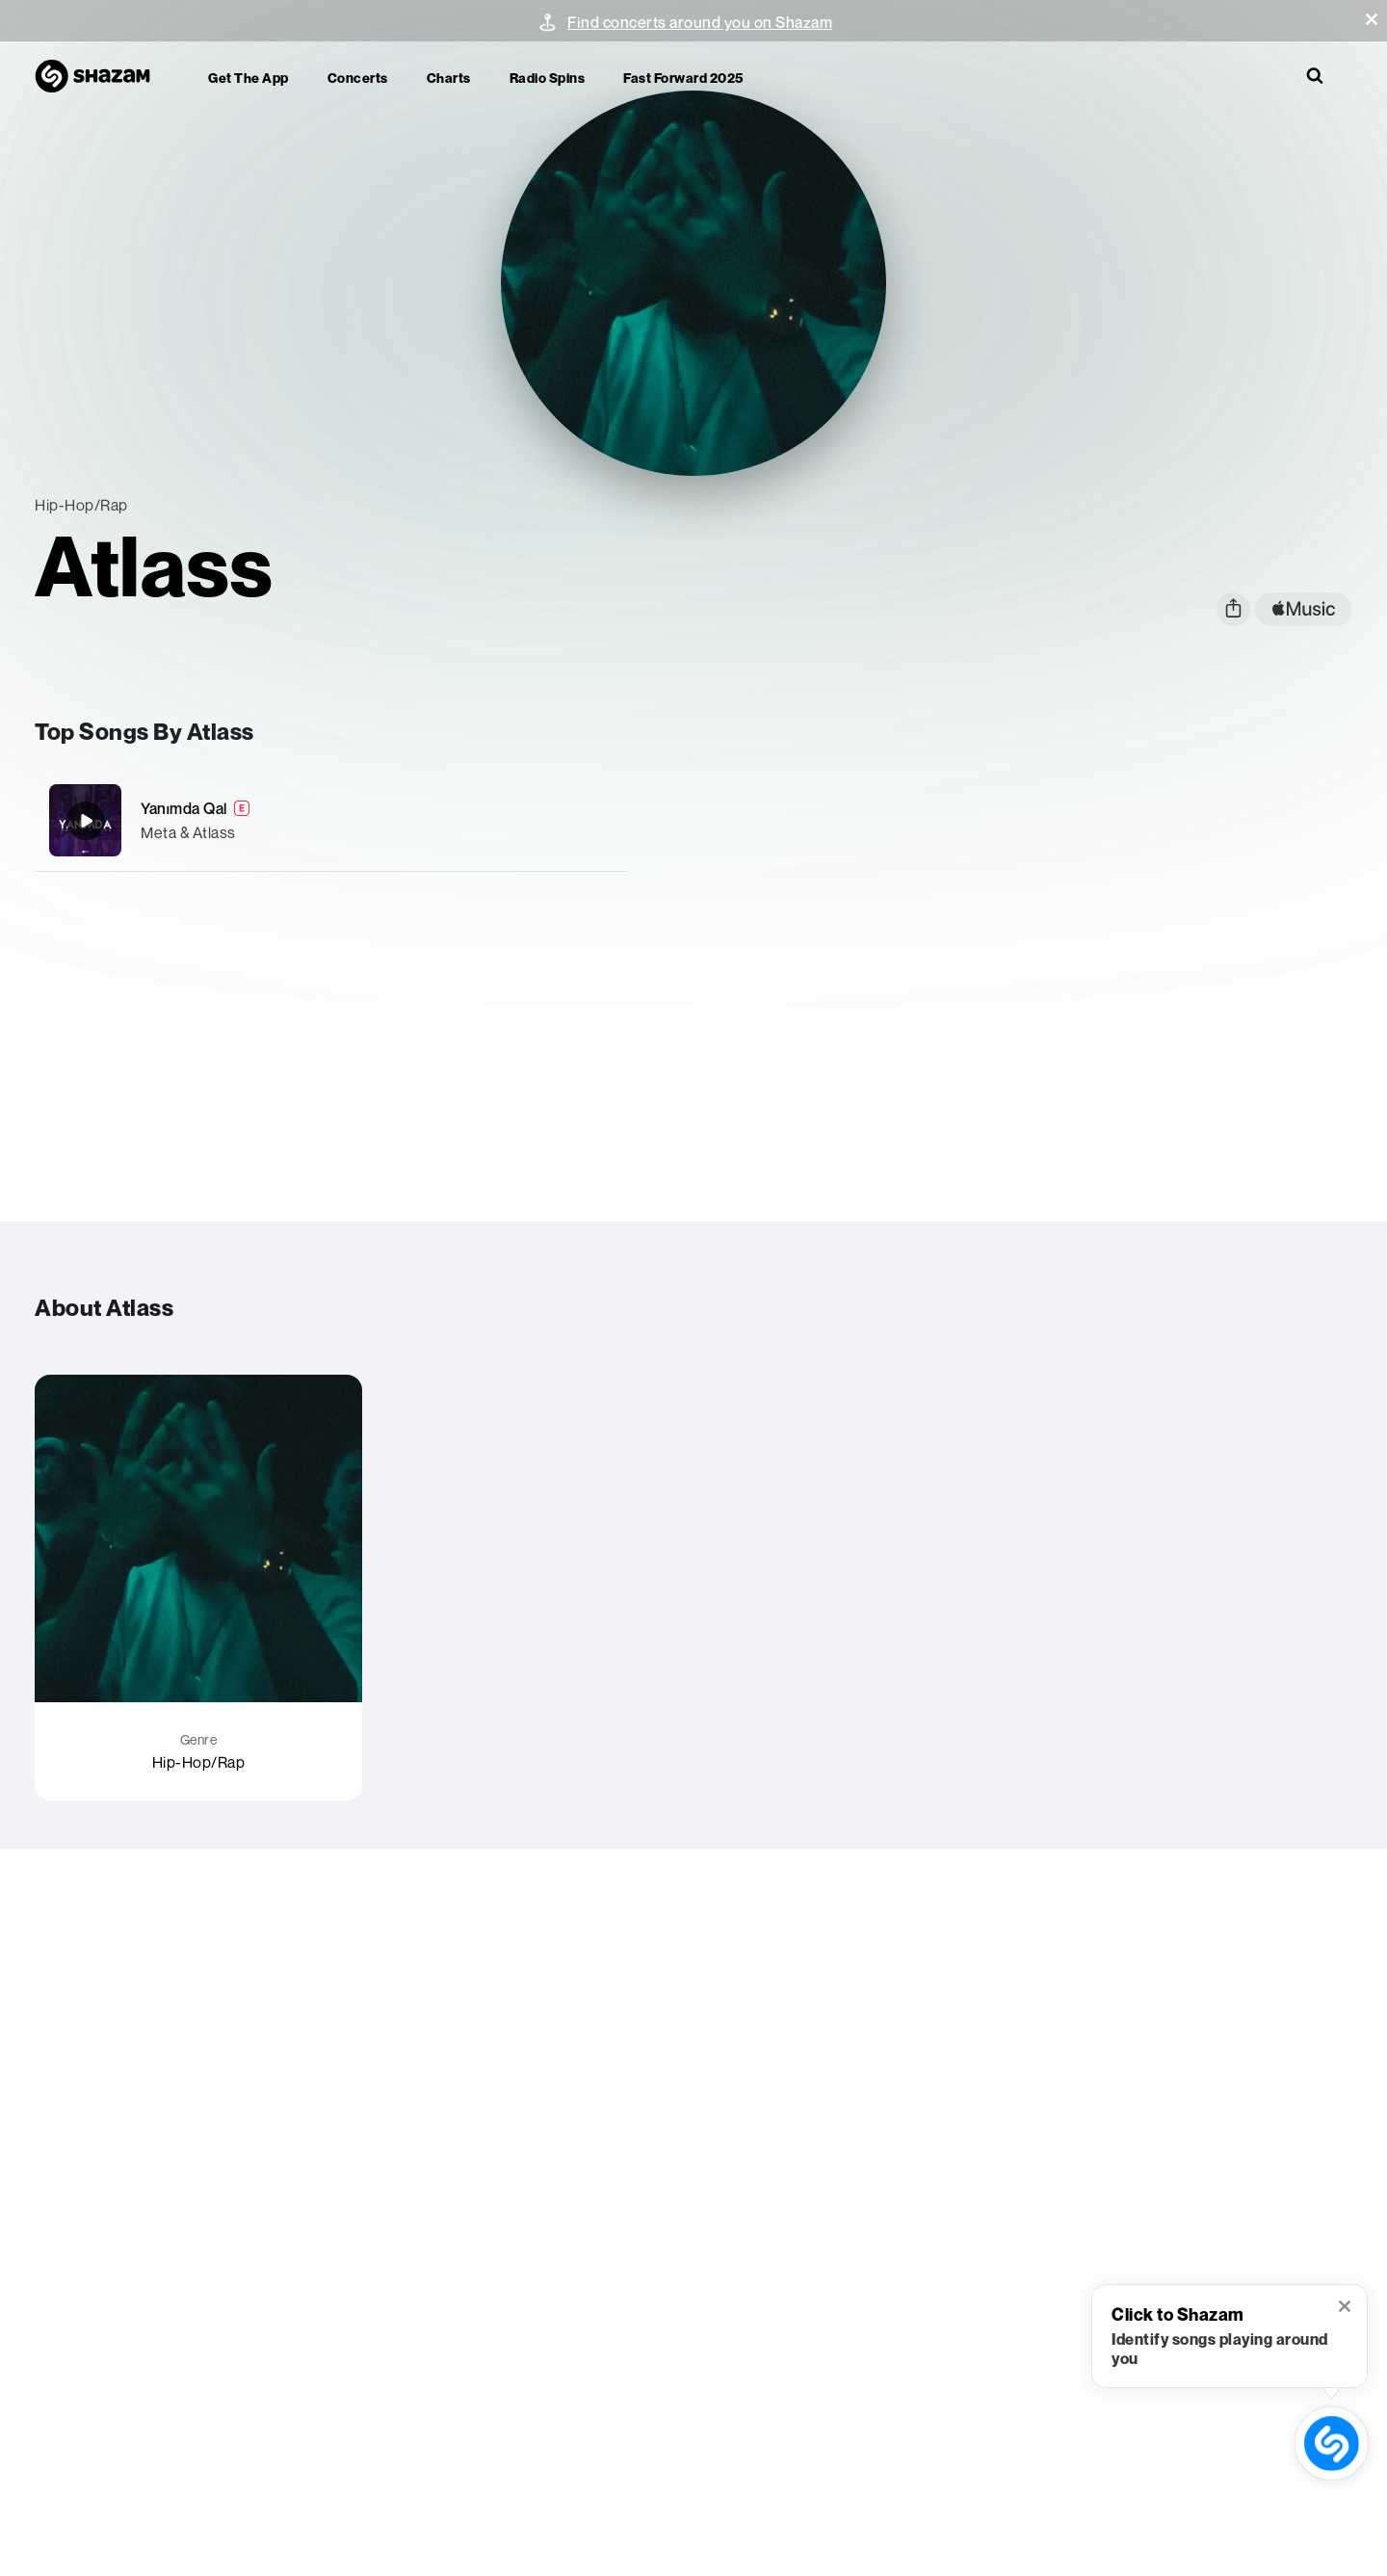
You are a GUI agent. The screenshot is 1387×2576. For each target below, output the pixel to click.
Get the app (248, 77)
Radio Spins (548, 77)
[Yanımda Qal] (331, 820)
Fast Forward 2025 (683, 77)
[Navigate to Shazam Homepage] (102, 77)
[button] (1371, 19)
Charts (449, 77)
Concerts (357, 77)
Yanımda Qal (184, 808)
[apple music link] (1303, 609)
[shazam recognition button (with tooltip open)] (1331, 2443)
